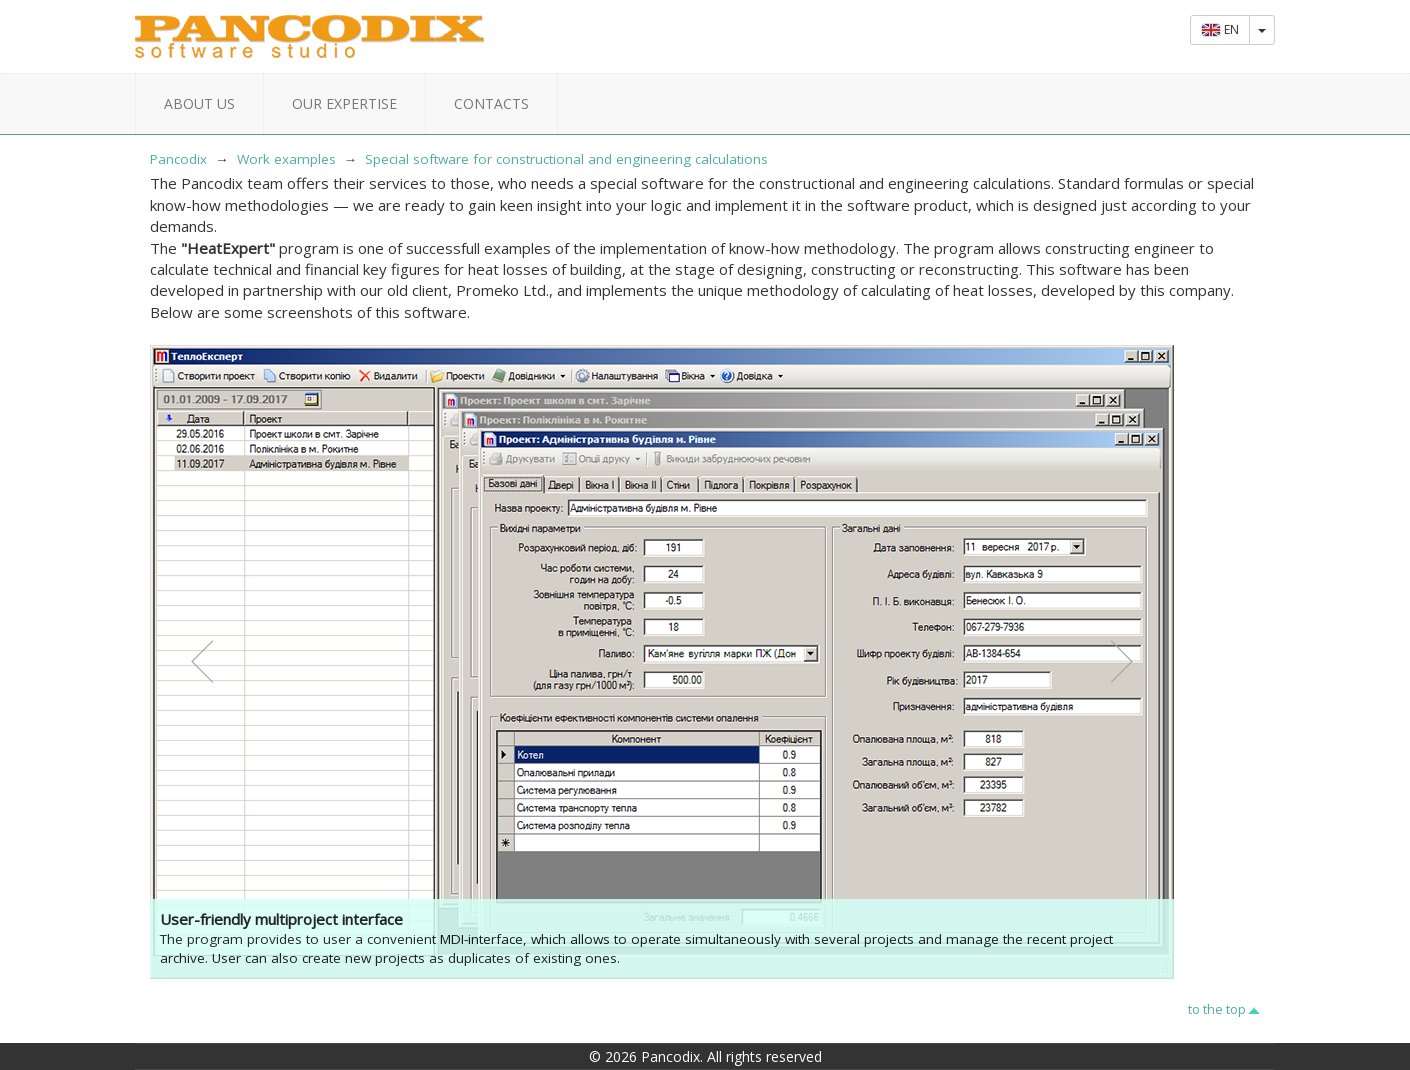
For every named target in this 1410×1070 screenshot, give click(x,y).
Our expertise (344, 103)
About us (199, 103)
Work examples (286, 159)
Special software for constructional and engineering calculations (566, 159)
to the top (1217, 1009)
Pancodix (178, 159)
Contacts (491, 103)
